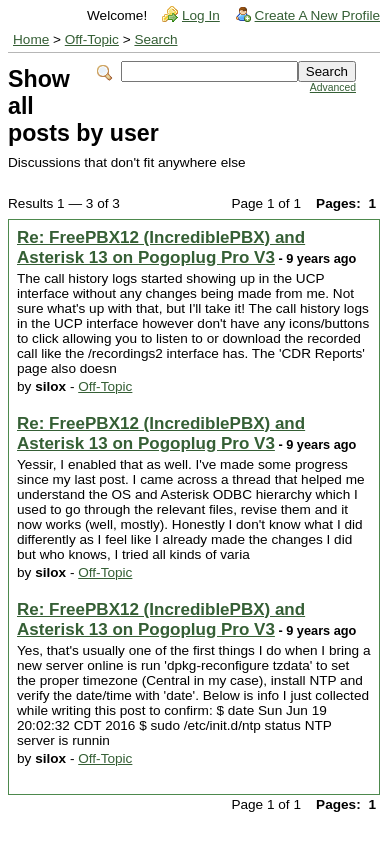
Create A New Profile (317, 15)
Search (155, 39)
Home (31, 39)
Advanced (333, 87)
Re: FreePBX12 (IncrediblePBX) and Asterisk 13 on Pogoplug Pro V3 (161, 247)
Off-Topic (92, 39)
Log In (201, 15)
